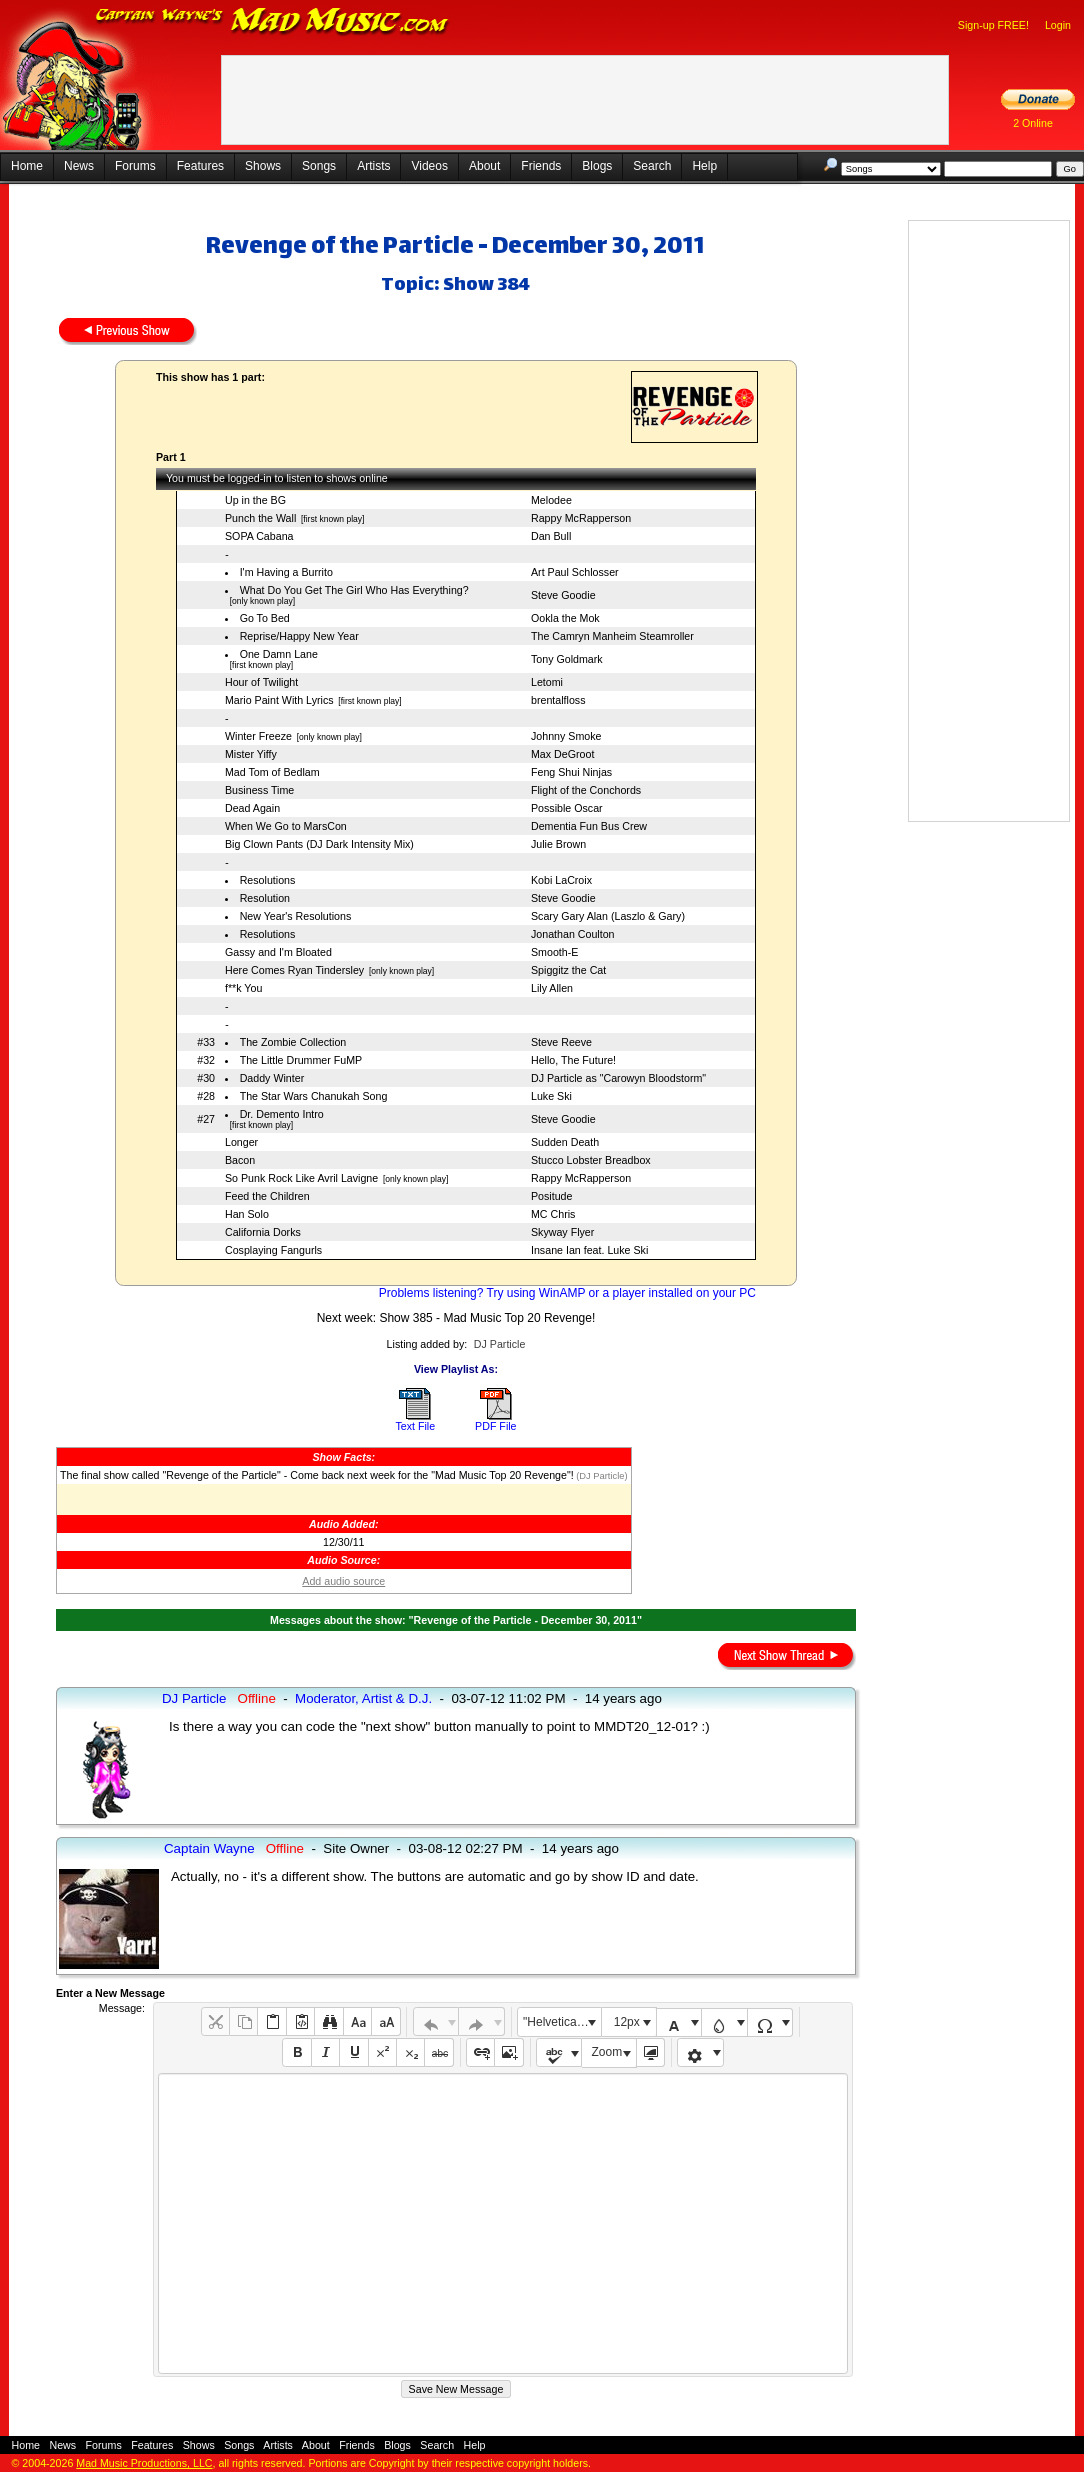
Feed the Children (267, 1196)
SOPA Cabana (259, 536)
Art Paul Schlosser (575, 572)
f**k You (243, 988)
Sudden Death (565, 1142)
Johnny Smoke (566, 736)
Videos (429, 166)
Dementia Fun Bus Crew (589, 826)
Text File (415, 1426)
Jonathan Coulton (573, 934)
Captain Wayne (209, 1848)
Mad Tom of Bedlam (272, 772)
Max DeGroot (562, 754)
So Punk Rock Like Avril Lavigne (301, 1178)
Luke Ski (551, 1096)
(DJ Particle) (601, 1476)
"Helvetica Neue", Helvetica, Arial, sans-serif (562, 2022)
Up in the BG (255, 500)
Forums (135, 166)
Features (200, 166)
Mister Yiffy (251, 754)
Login (1058, 25)
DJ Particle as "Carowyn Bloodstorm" (618, 1078)
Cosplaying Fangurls (273, 1250)
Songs (319, 166)
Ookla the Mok (565, 618)
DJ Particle (500, 1344)
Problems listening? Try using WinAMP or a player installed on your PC (567, 1293)
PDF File (495, 1426)
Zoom (607, 2052)
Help (704, 166)
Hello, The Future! (573, 1060)
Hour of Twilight (261, 682)
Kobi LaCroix (561, 880)
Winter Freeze (258, 736)
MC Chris (553, 1214)
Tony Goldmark (567, 659)
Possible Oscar (567, 808)
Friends (541, 166)
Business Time (259, 790)
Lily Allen (552, 988)
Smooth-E (554, 952)
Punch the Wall (260, 518)
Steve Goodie (563, 595)
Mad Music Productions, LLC (144, 2463)
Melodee (551, 500)
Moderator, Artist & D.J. (363, 1698)
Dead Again (252, 808)
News (79, 166)
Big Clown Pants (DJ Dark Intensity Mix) (319, 844)
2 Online (1033, 123)
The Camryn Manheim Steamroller (612, 636)
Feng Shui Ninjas (571, 772)
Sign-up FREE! (993, 25)
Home (27, 166)
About (484, 166)
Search (652, 166)
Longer (241, 1142)
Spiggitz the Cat (568, 970)
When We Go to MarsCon (286, 826)
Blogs (597, 166)
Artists (373, 166)
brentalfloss (558, 700)
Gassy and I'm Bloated (278, 952)
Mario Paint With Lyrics (279, 700)
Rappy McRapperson (581, 518)
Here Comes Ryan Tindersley (294, 970)
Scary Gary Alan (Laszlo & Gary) (608, 916)
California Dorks (263, 1232)
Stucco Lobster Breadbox (591, 1160)
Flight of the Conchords (586, 790)
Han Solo (247, 1214)
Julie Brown (558, 844)
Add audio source (343, 1581)
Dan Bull (551, 536)
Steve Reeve (561, 1042)
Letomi (547, 682)
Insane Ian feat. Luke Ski (589, 1250)
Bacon (240, 1160)
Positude (551, 1196)
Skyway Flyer (562, 1232)
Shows (263, 166)
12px (627, 2022)
